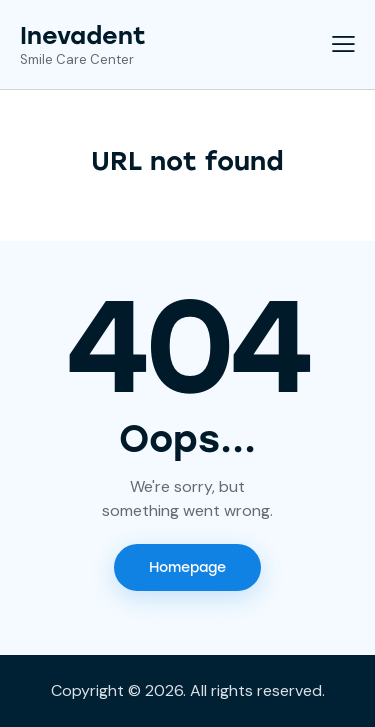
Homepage (187, 567)
